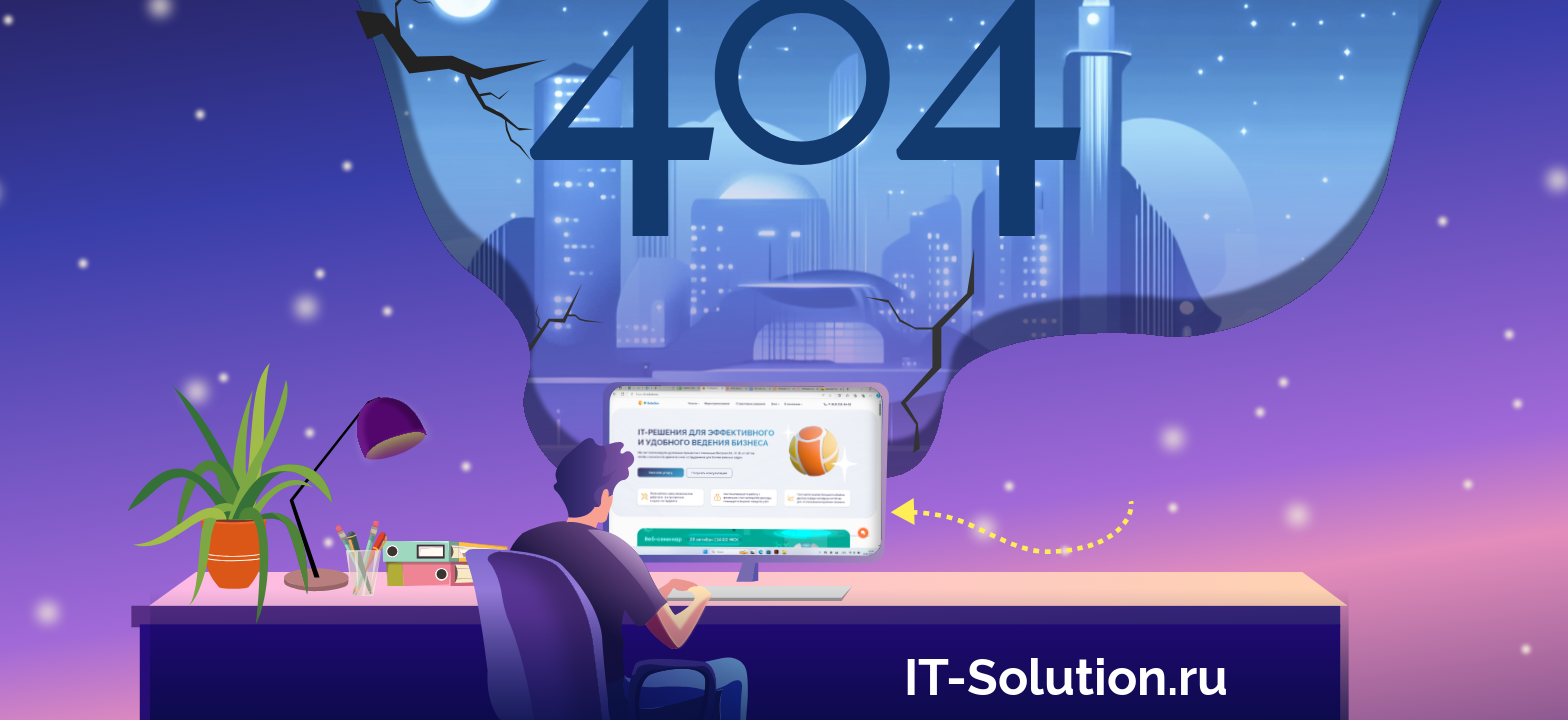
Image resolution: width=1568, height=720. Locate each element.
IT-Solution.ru (1066, 673)
